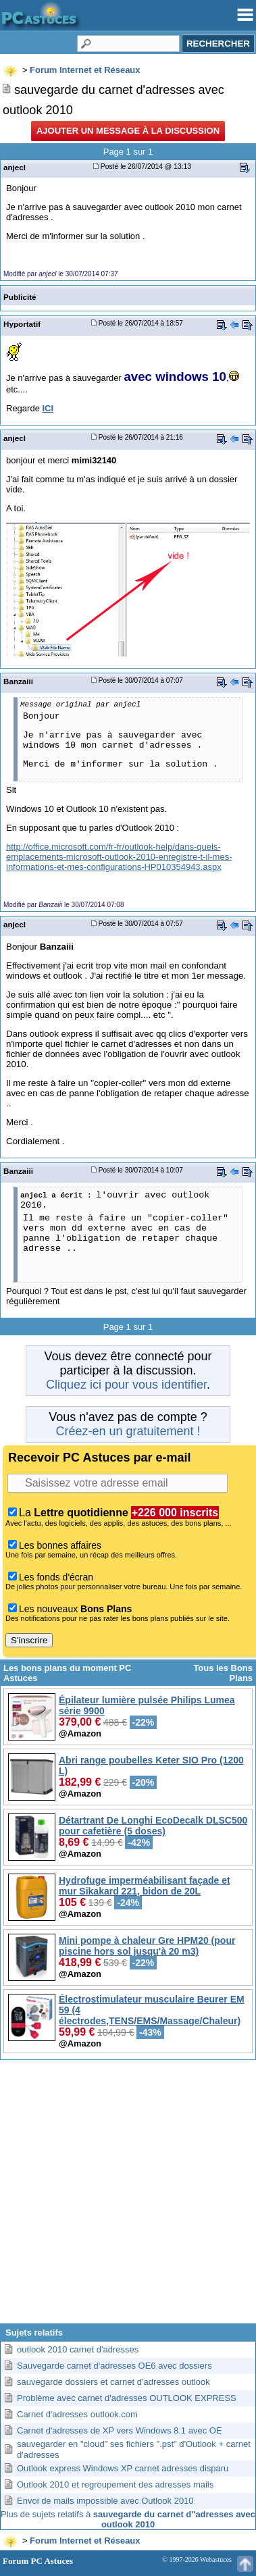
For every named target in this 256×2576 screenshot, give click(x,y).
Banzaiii (18, 681)
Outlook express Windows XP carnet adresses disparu (122, 2468)
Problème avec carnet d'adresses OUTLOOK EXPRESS (126, 2398)
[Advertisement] (128, 2196)
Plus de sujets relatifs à (128, 2519)
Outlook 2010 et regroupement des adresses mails (115, 2484)
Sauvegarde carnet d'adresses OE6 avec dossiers (114, 2366)
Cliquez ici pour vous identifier (126, 1384)
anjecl (14, 167)
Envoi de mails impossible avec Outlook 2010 (105, 2501)
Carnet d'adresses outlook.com (77, 2414)
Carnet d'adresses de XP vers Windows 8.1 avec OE (119, 2430)
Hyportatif (22, 323)
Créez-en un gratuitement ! (127, 1431)
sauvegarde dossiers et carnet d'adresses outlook (113, 2382)
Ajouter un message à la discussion (128, 131)
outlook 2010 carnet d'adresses (77, 2349)
